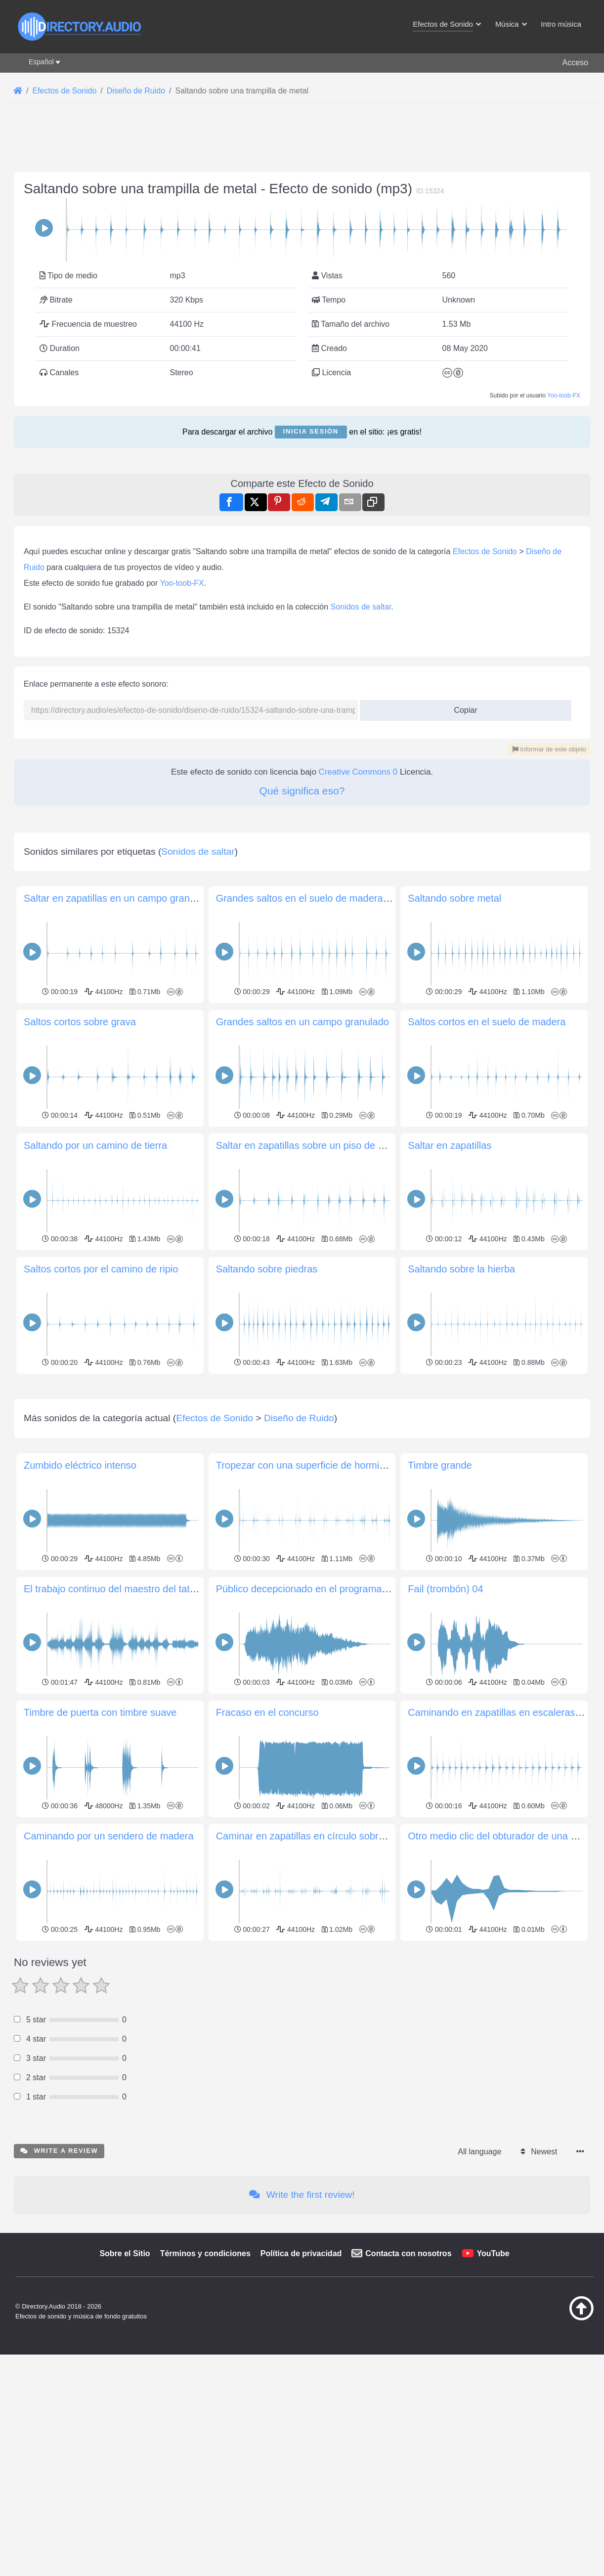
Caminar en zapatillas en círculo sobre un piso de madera (342, 1974)
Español (41, 62)
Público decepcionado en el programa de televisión (328, 1727)
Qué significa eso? (302, 790)
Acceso (575, 62)
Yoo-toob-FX (563, 395)
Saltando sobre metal (454, 898)
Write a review (59, 2289)
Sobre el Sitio (124, 2392)
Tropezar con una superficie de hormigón (306, 1603)
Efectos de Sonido (485, 551)
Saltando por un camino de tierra (95, 1145)
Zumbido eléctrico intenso (80, 1603)
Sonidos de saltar (361, 607)
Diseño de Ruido (299, 1556)
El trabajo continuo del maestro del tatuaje (116, 1727)
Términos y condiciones (205, 2392)
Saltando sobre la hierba (461, 1269)
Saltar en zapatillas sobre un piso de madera (314, 1145)
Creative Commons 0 (358, 772)
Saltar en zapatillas (449, 1145)
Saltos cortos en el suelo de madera (486, 1021)
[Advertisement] (302, 1446)
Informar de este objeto (549, 749)
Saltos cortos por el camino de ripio (101, 1269)
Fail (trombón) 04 (445, 1727)
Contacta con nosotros (408, 2392)
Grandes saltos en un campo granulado (302, 1021)
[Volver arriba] (556, 2456)
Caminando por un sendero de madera (109, 1974)
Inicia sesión (311, 431)
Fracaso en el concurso (267, 1850)
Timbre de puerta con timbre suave (100, 1850)
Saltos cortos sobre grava (80, 1021)
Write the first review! (301, 2333)
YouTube (493, 2392)
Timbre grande (440, 1603)
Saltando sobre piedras (267, 1269)
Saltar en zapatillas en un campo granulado (119, 898)
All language (479, 2290)
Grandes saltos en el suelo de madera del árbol (320, 898)
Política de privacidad (301, 2392)
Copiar (462, 707)
